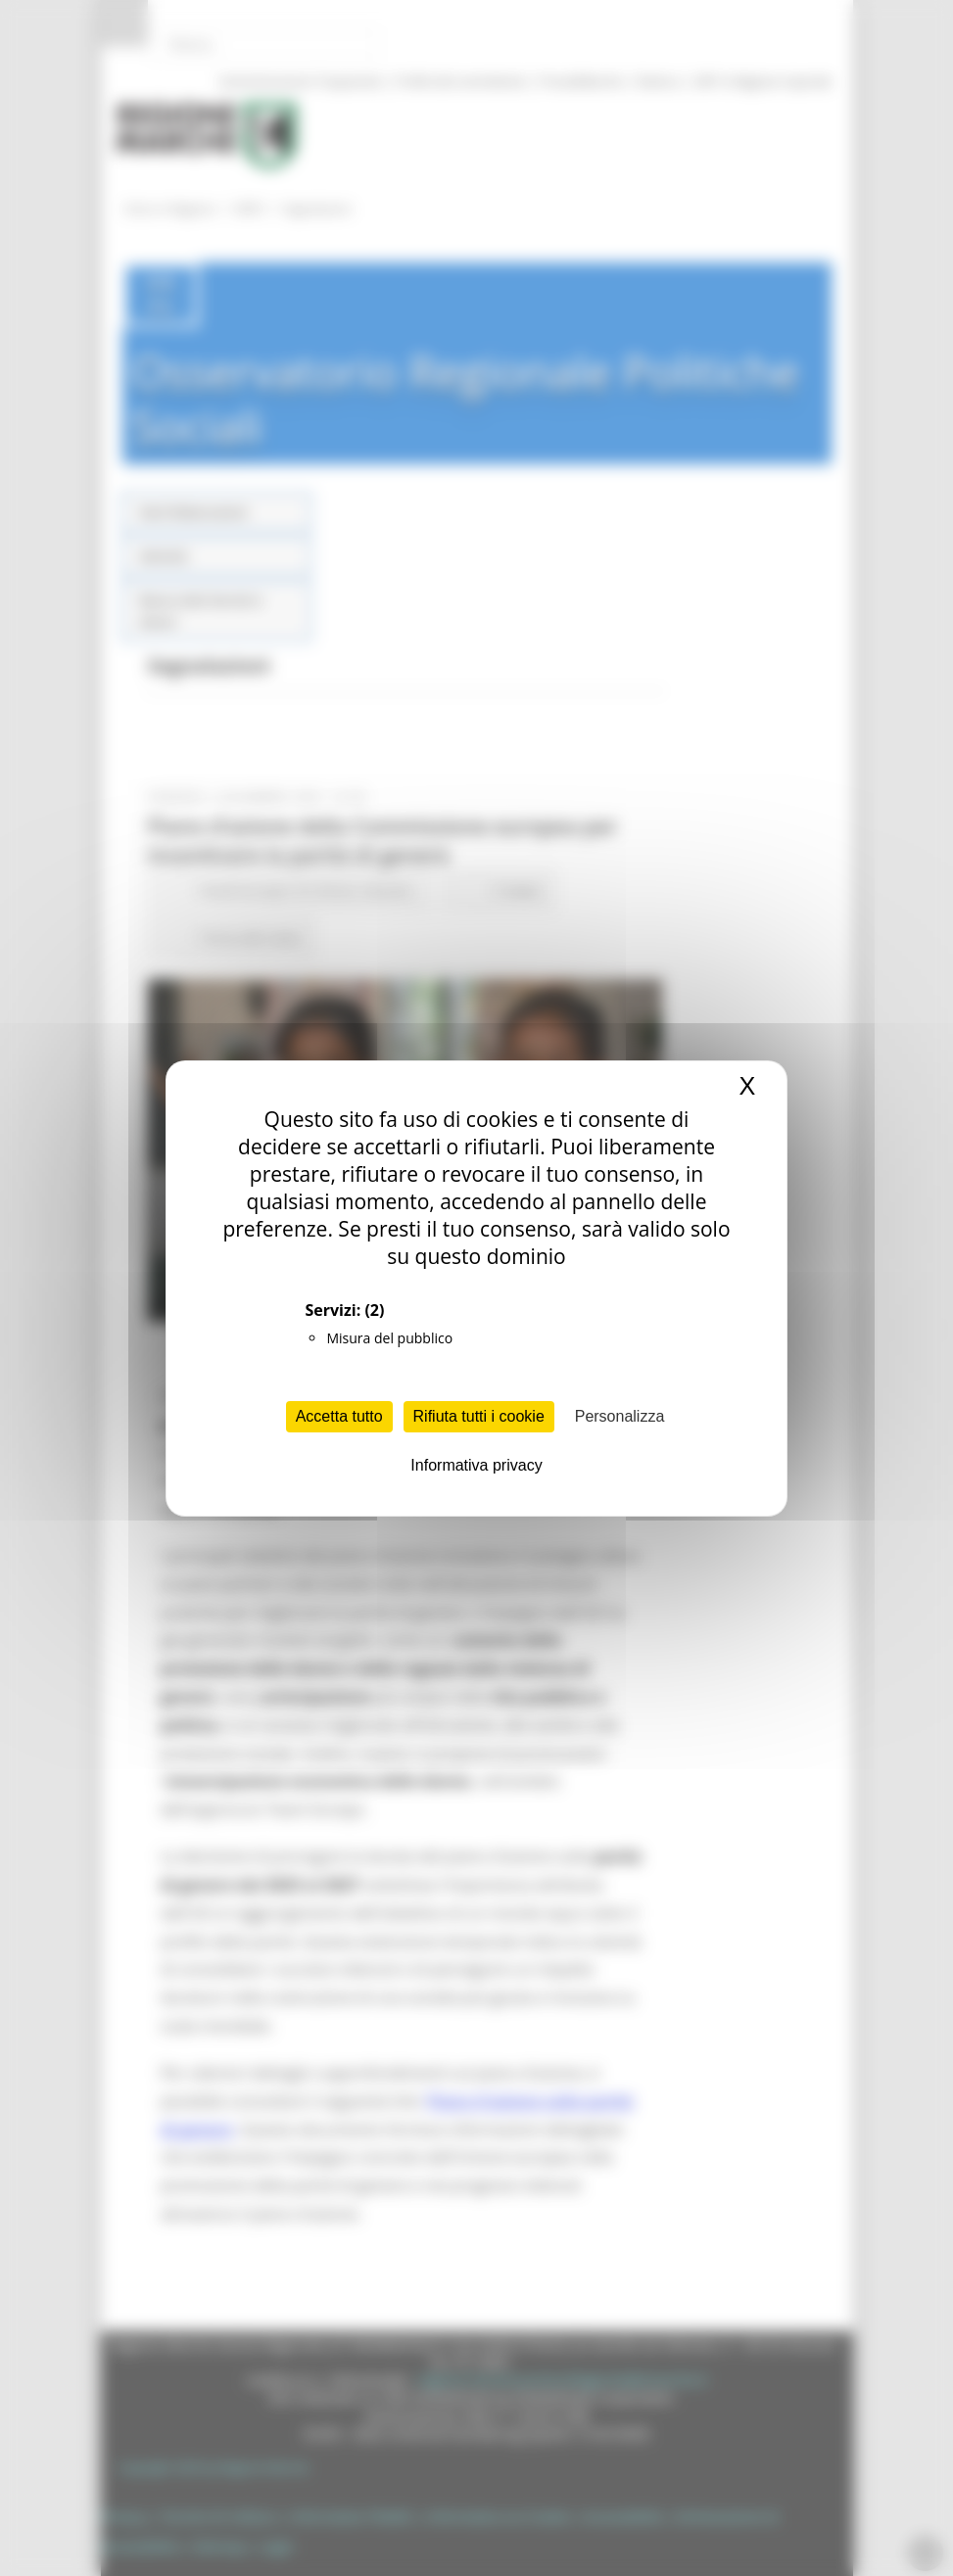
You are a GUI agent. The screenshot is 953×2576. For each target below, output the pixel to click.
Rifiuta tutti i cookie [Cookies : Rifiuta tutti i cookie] (479, 1416)
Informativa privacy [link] (476, 1465)
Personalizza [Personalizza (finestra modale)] (620, 1416)
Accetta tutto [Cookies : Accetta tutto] (339, 1416)
